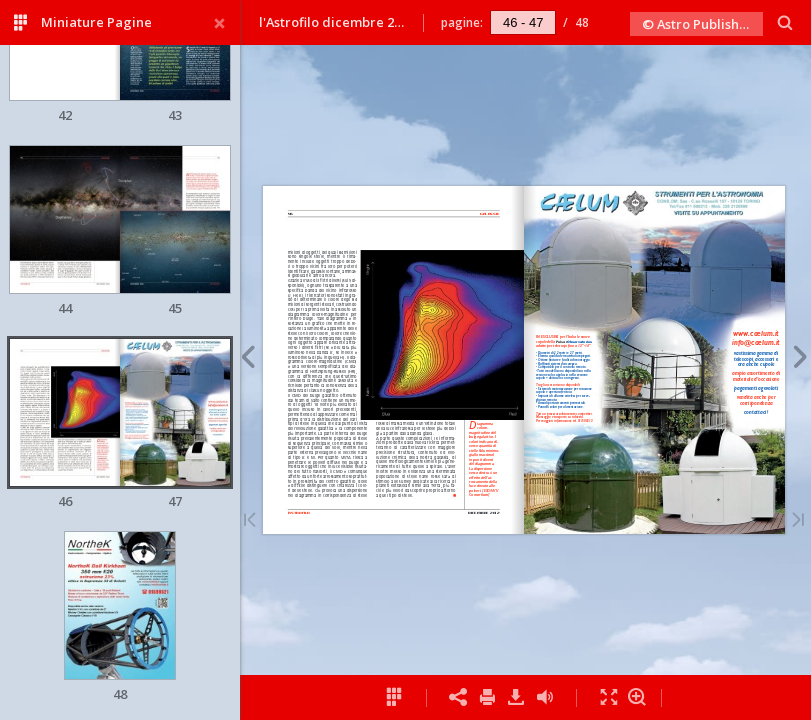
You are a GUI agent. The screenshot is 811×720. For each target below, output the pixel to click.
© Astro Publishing (700, 24)
